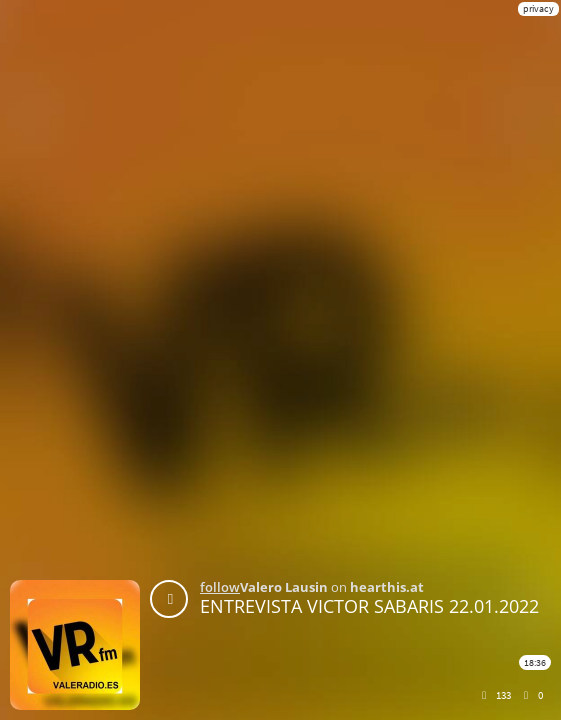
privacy (538, 8)
